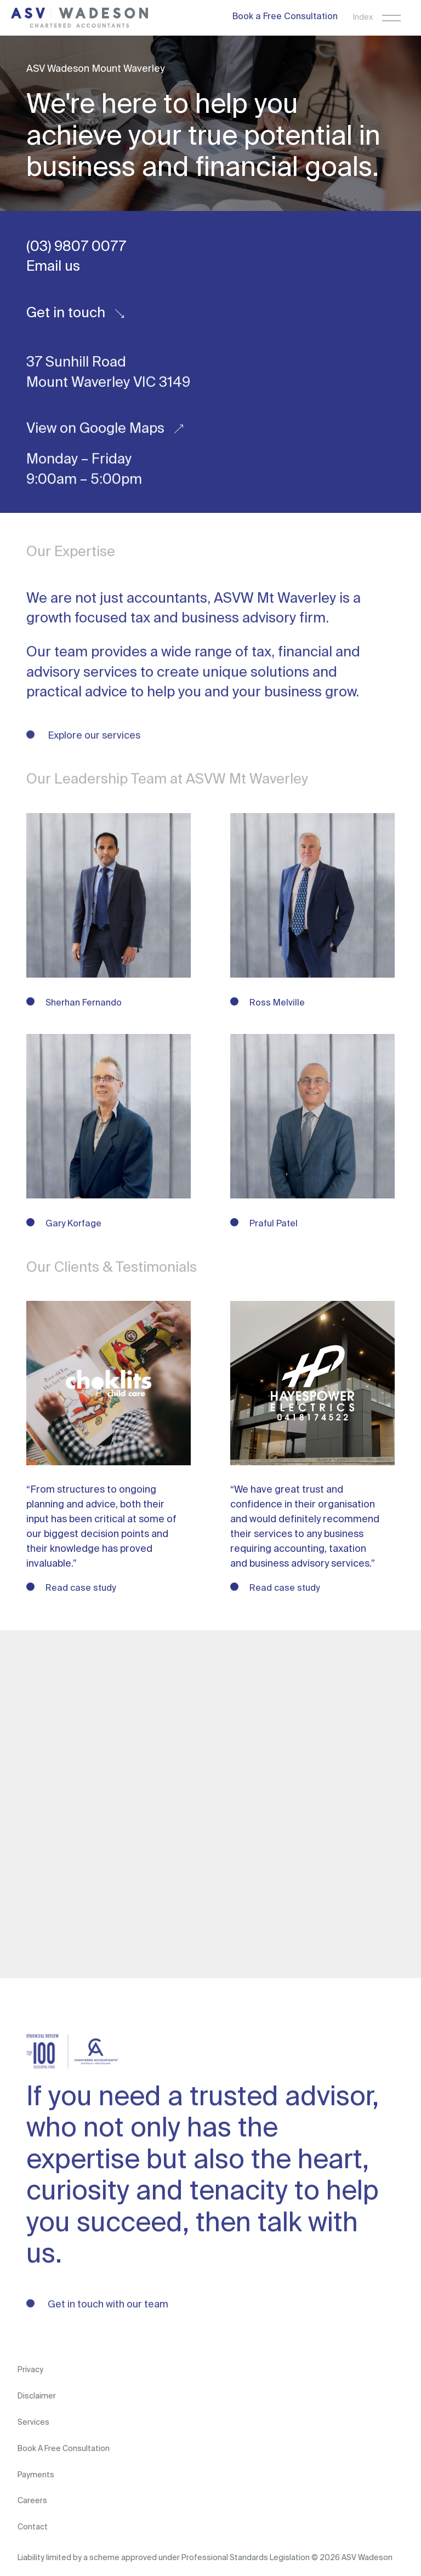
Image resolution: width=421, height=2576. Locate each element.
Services (33, 2422)
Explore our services (92, 736)
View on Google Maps (104, 429)
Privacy (30, 2370)
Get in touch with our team (106, 2305)
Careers (32, 2501)
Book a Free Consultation (285, 17)
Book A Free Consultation (64, 2449)
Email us (53, 267)
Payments (36, 2475)
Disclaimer (37, 2396)
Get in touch (75, 313)
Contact (33, 2527)
